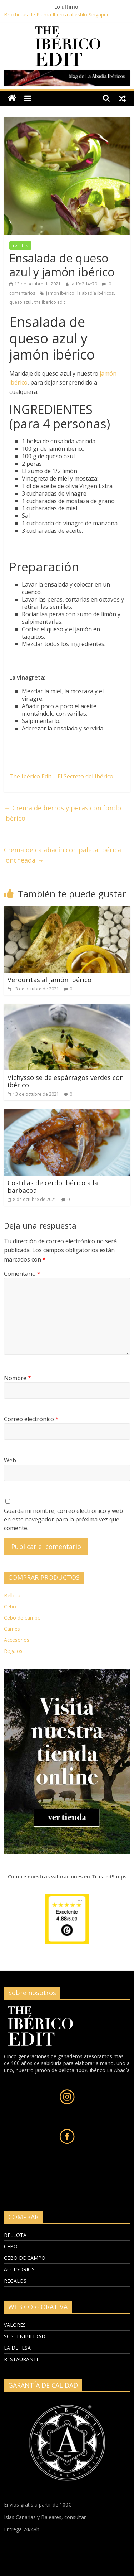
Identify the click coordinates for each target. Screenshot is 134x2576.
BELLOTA (15, 2235)
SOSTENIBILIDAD (24, 2336)
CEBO (11, 2246)
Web (10, 1460)
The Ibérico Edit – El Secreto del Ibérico (61, 776)
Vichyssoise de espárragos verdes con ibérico (66, 1081)
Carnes (12, 1628)
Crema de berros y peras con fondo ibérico (62, 813)
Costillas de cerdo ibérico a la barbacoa (53, 1186)
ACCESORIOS (19, 2269)
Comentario (22, 1274)
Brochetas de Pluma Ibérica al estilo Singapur (56, 14)
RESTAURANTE (21, 2359)
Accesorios (16, 1639)
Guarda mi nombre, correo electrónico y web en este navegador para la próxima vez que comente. (63, 1519)
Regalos (13, 1651)
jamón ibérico (60, 293)
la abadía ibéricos (95, 293)
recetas (20, 245)
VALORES (15, 2324)
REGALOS (15, 2280)
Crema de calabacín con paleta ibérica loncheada (62, 854)
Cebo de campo (22, 1617)
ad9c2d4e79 (85, 284)
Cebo (10, 1606)
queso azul (20, 302)
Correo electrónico (31, 1419)
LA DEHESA (17, 2347)
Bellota (12, 1595)
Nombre (17, 1378)
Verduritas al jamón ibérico (49, 979)
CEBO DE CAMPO (24, 2257)
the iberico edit (49, 302)
